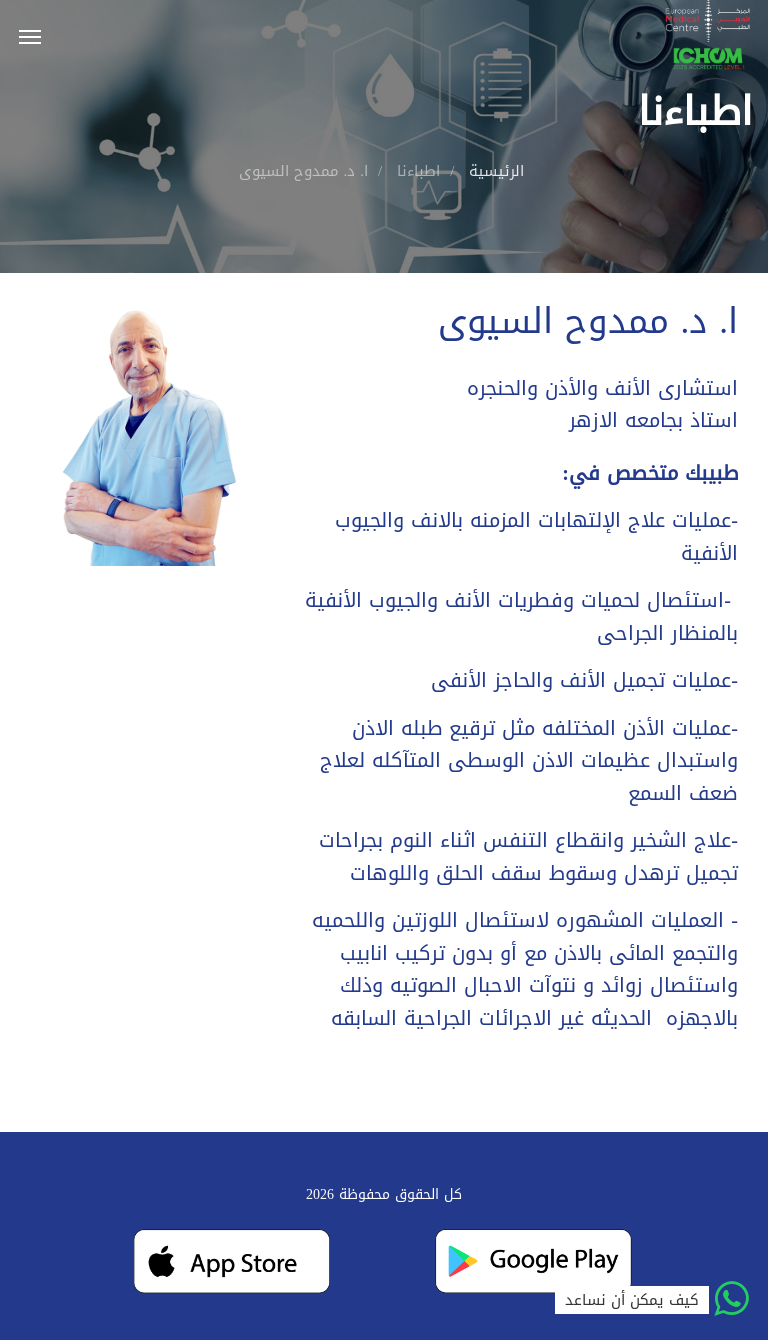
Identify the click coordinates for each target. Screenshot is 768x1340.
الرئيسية (496, 171)
